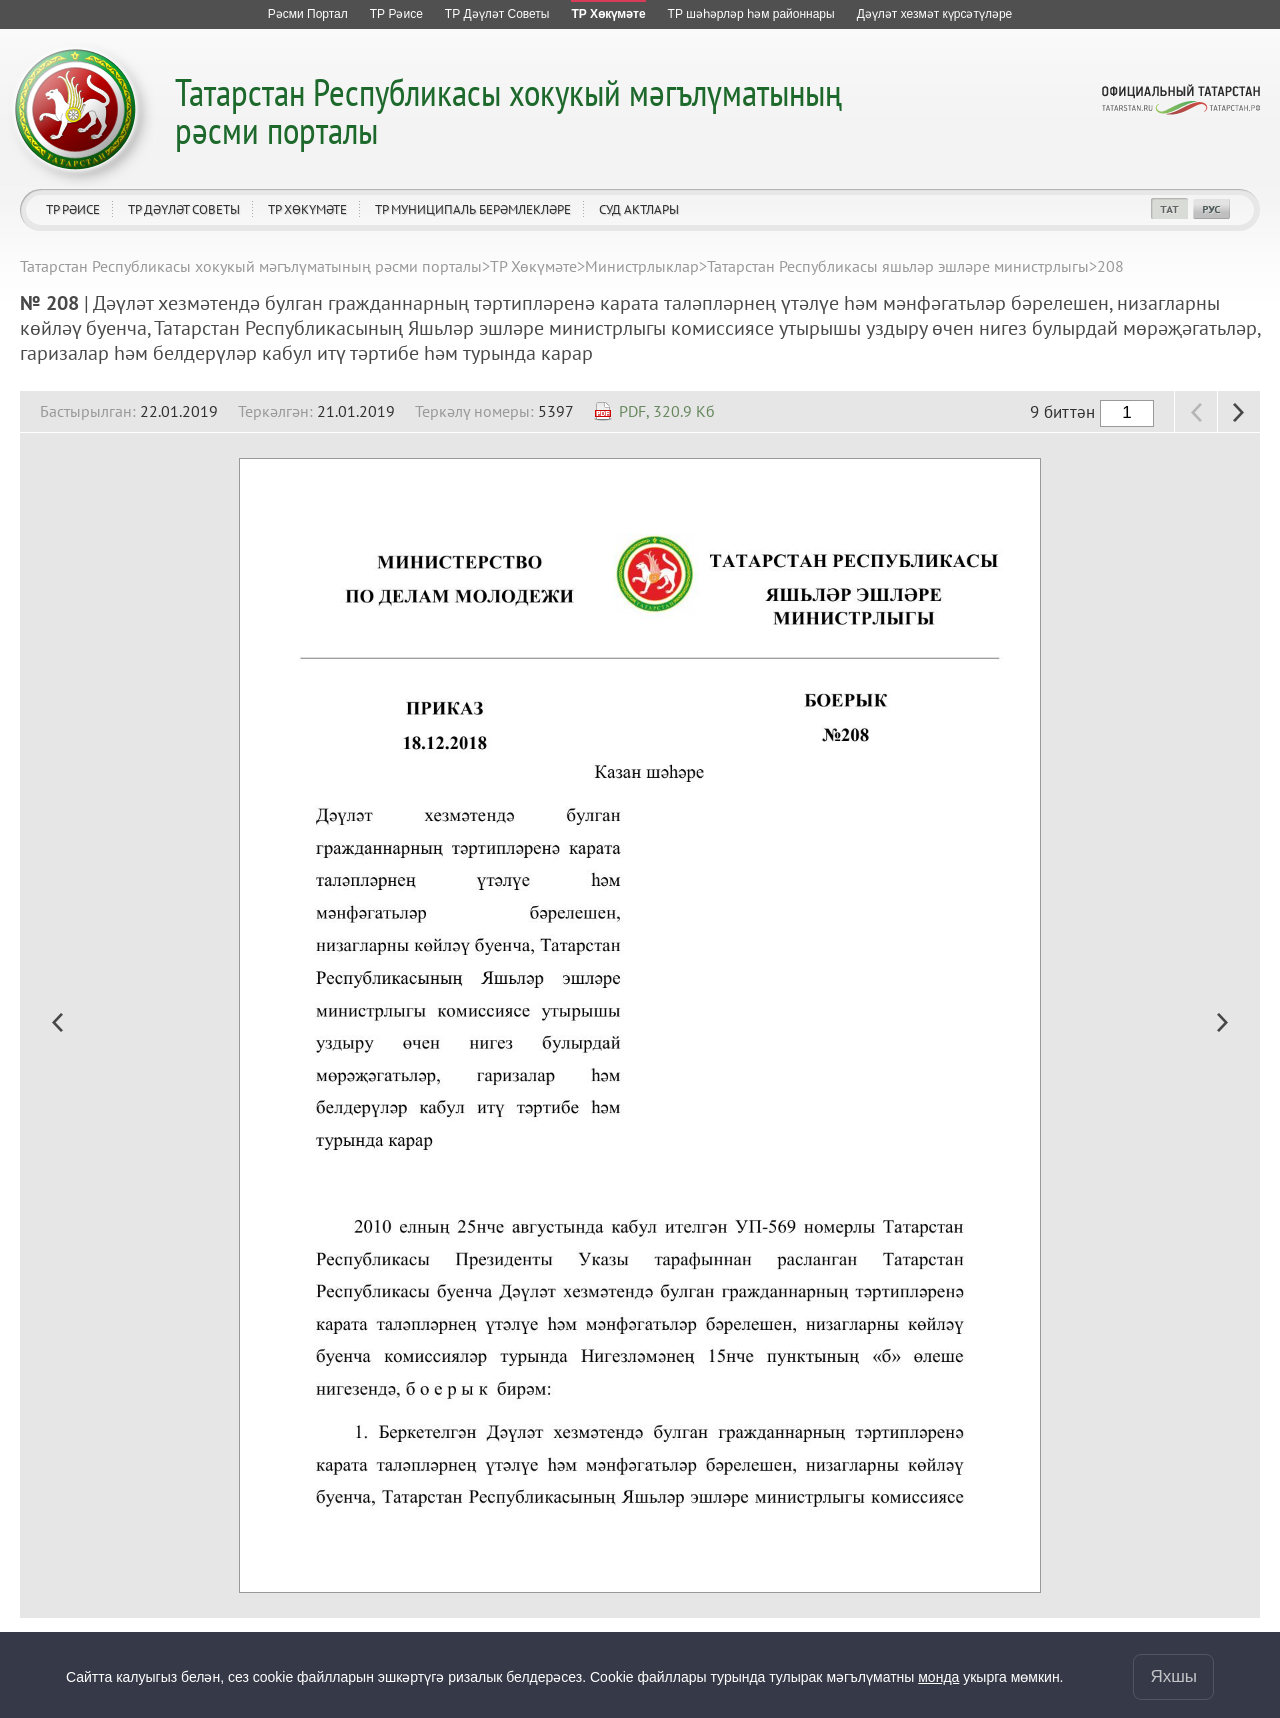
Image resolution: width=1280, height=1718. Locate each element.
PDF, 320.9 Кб (667, 411)
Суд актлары (639, 209)
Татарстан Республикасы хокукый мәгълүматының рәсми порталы (508, 110)
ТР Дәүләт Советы (184, 209)
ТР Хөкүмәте (307, 209)
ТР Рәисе (73, 209)
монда (938, 1677)
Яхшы (1173, 1676)
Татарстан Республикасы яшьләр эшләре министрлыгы (898, 266)
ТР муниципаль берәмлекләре (473, 209)
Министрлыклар (642, 266)
